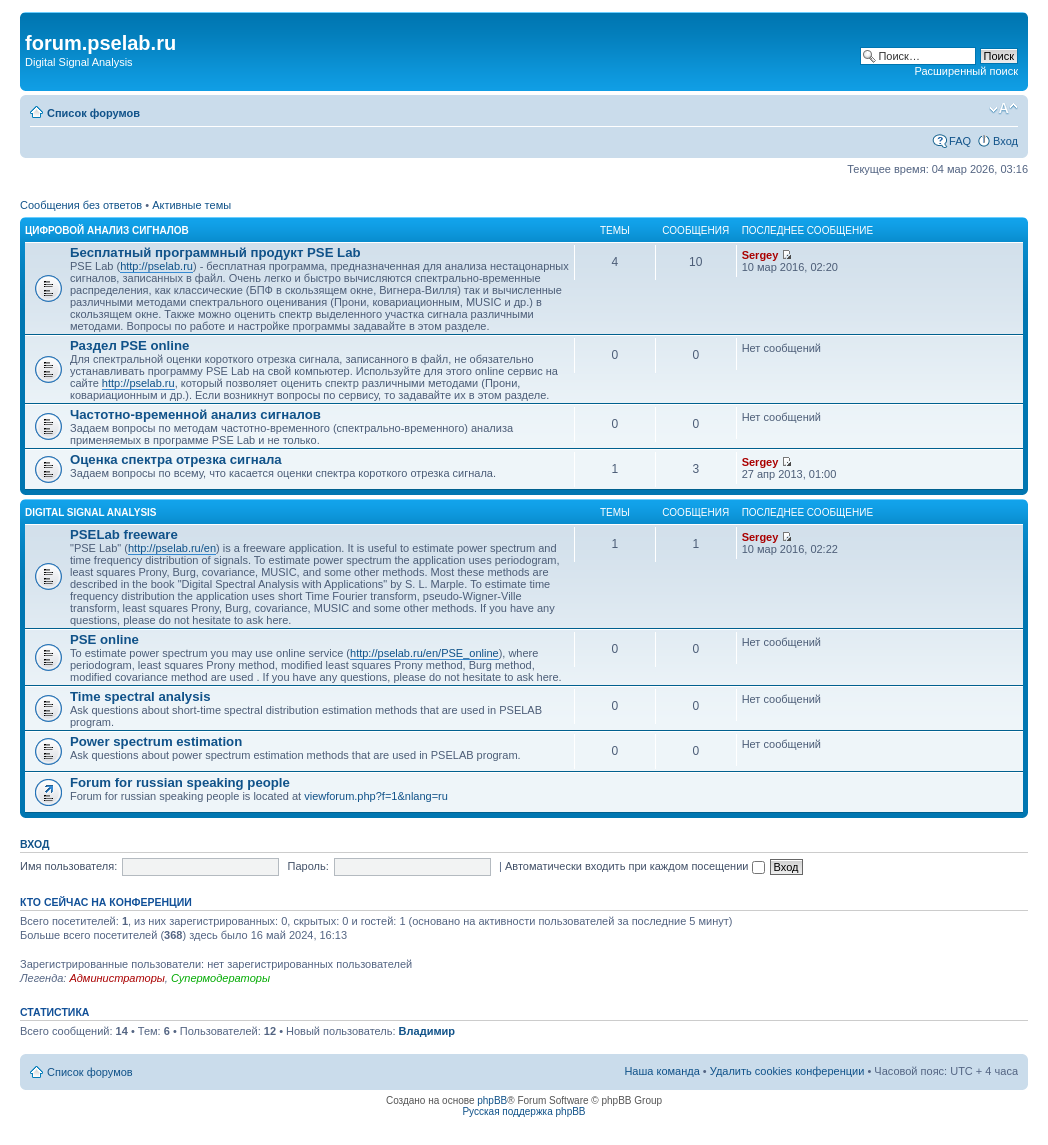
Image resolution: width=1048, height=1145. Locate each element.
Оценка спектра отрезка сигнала (176, 459)
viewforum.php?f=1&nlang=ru (376, 796)
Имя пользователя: (68, 866)
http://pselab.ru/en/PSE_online (424, 653)
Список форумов (93, 113)
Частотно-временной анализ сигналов (195, 414)
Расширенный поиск (966, 71)
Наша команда (661, 1071)
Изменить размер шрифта (1003, 109)
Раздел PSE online (129, 345)
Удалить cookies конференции (787, 1071)
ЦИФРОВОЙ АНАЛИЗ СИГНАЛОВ (107, 230)
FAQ (960, 141)
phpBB (492, 1100)
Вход (1005, 141)
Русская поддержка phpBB (523, 1111)
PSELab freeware (124, 534)
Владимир (427, 1031)
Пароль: (308, 866)
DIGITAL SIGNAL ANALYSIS (91, 512)
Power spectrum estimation (156, 741)
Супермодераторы (220, 978)
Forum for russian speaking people (180, 782)
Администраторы (116, 978)
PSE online (104, 639)
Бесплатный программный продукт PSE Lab (215, 252)
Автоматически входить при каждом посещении (635, 866)
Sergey (760, 255)
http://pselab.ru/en (172, 548)
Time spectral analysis (140, 696)
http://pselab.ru (156, 266)
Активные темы (191, 205)
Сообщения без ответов (81, 205)
